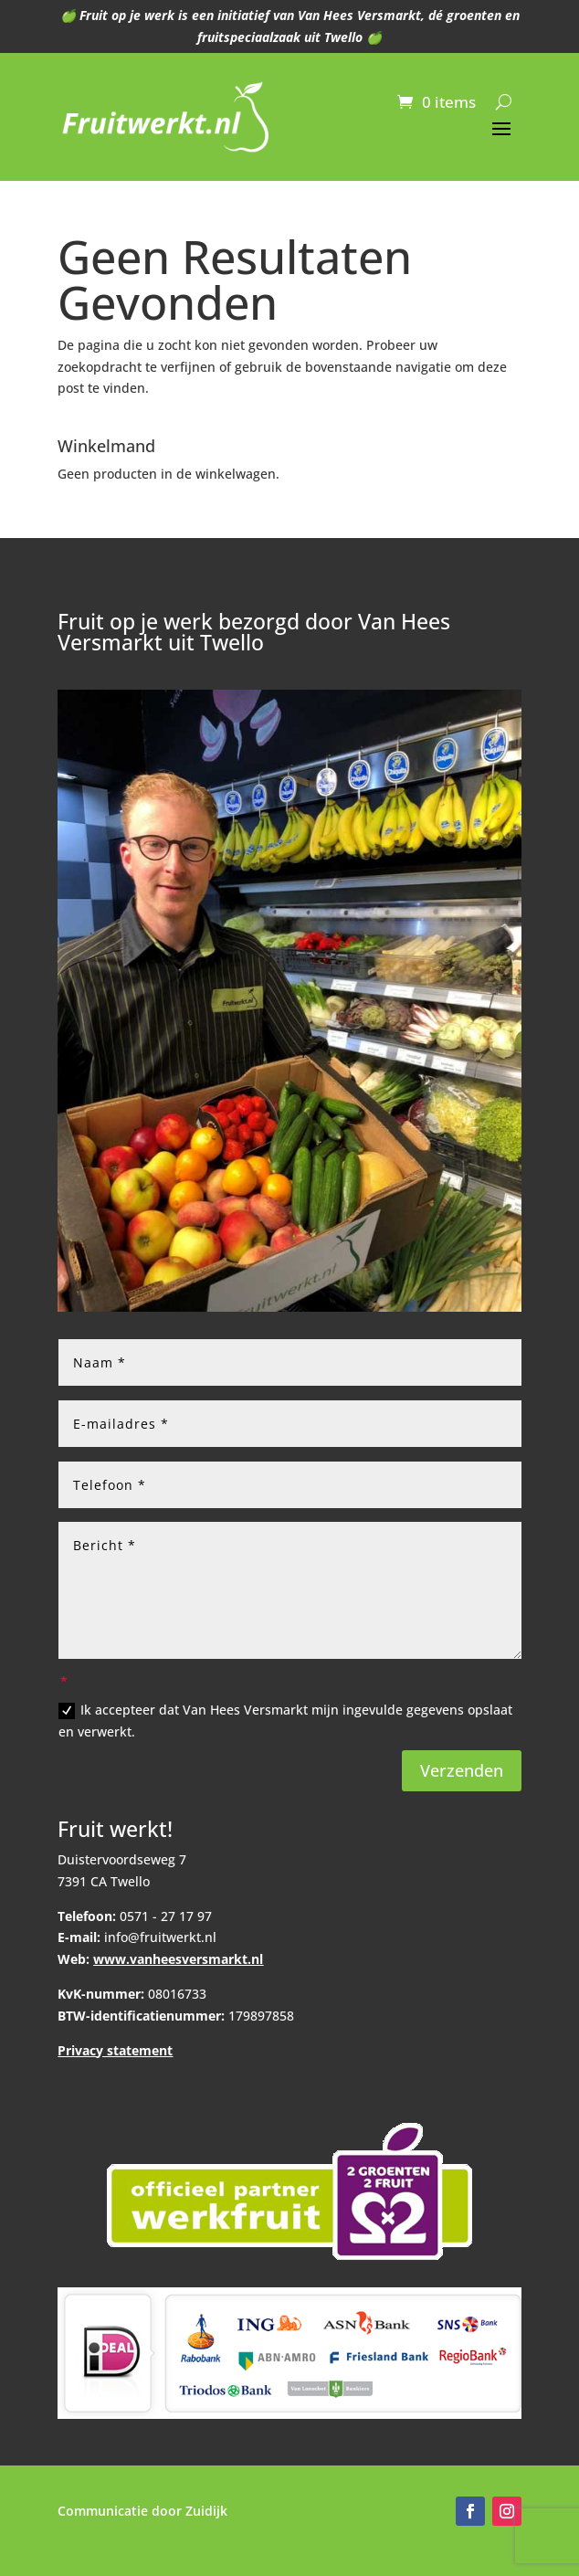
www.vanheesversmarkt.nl (178, 1959)
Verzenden (461, 1770)
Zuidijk (206, 2510)
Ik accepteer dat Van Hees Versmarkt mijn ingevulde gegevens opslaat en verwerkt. (285, 1720)
